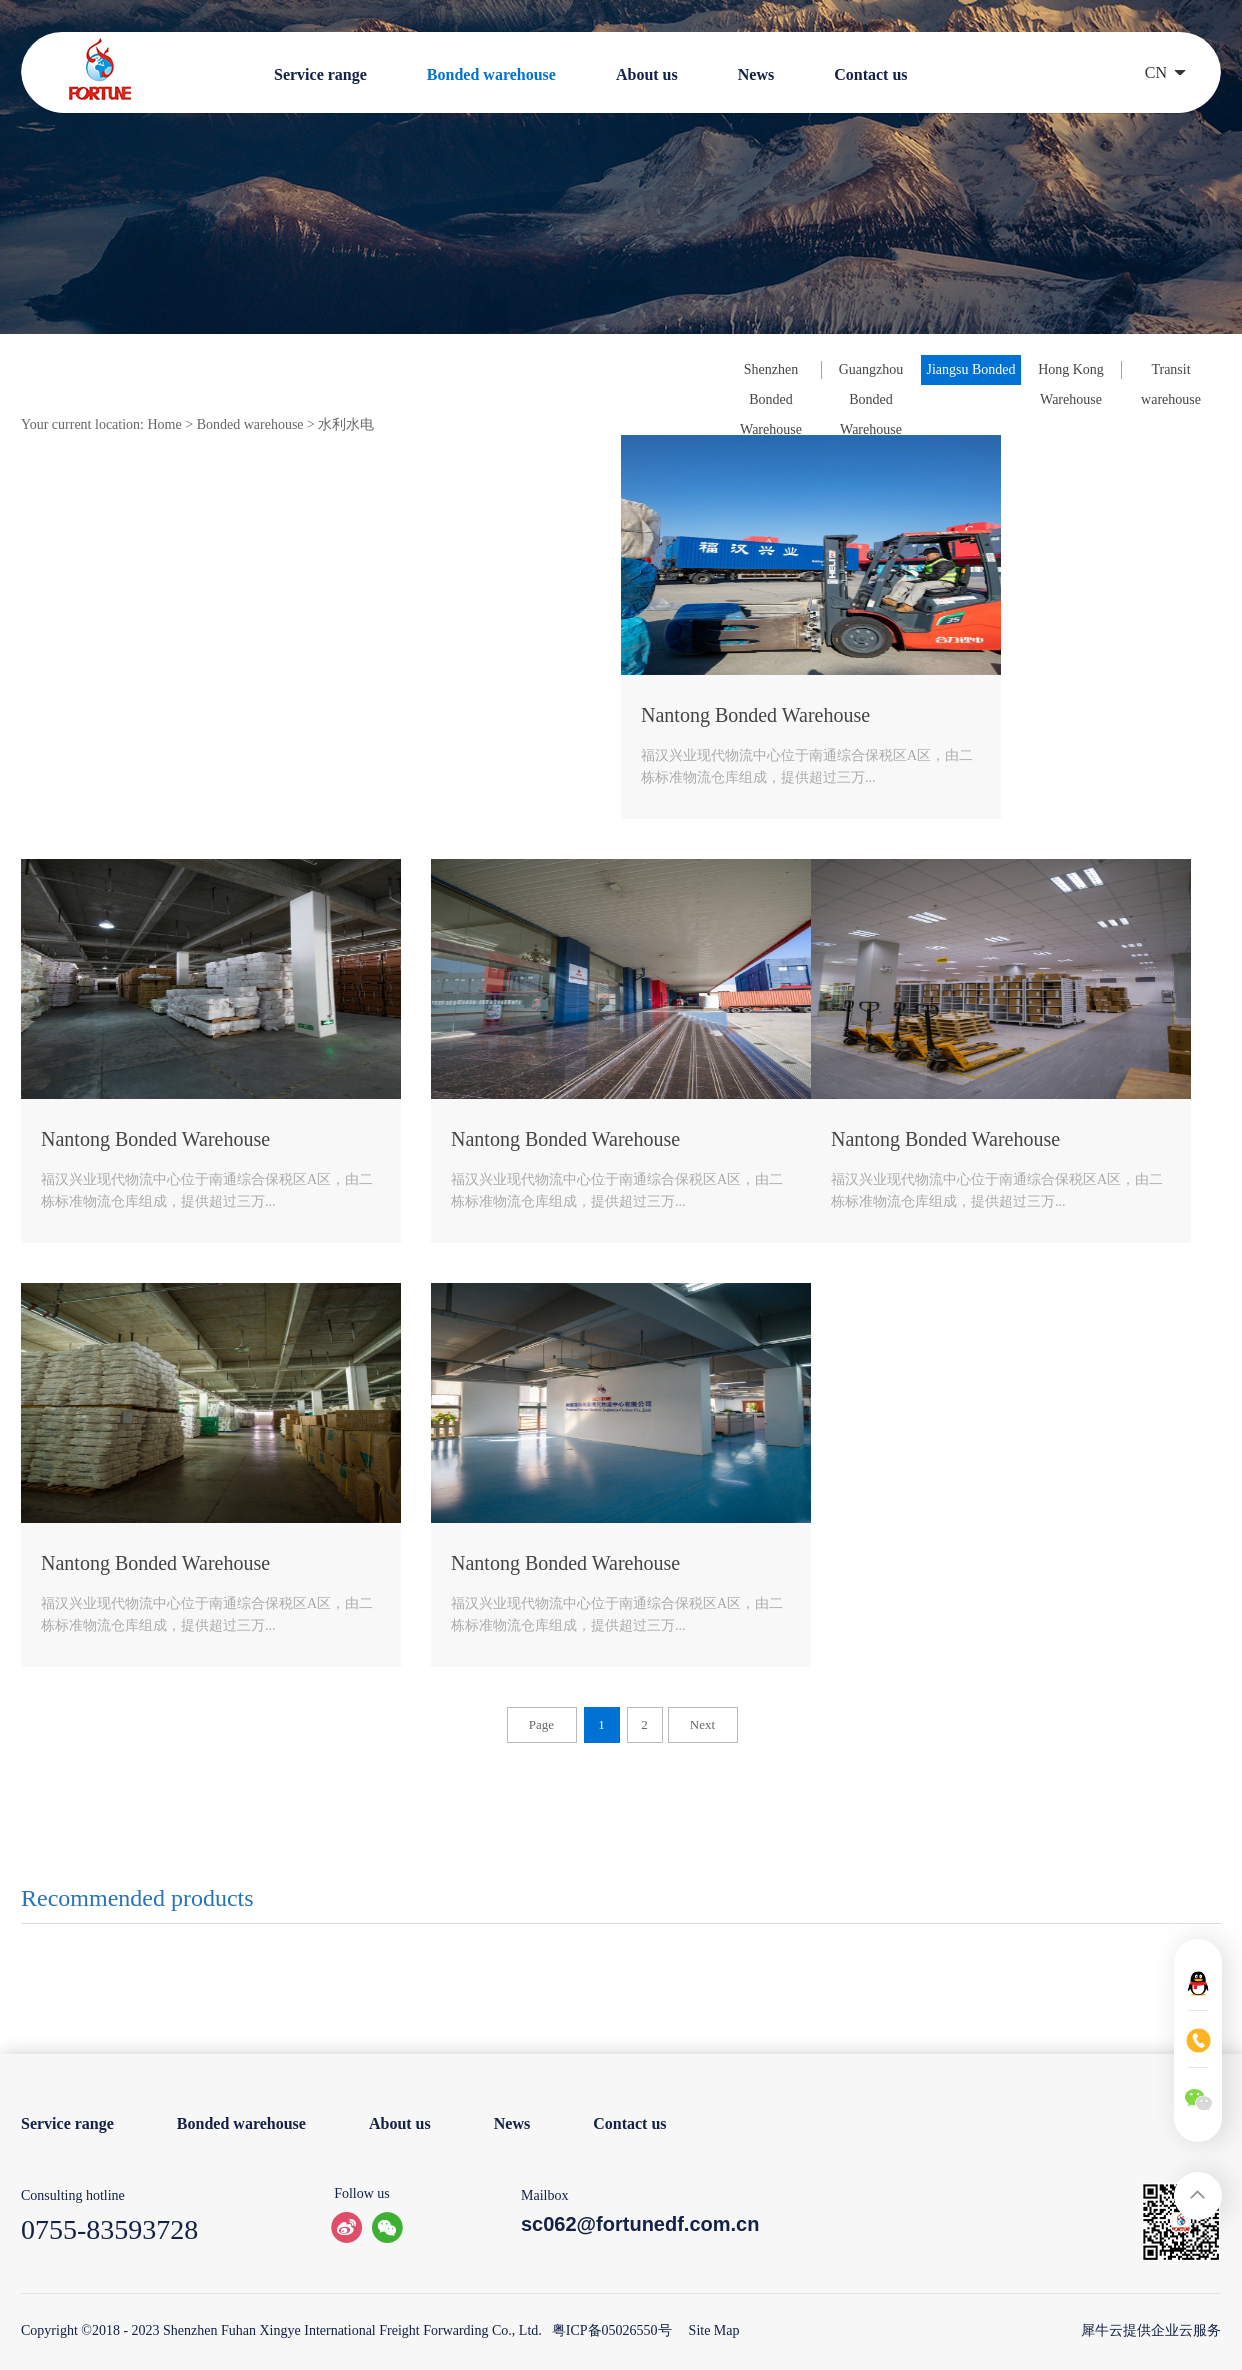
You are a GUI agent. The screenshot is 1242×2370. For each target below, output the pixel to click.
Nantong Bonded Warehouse (755, 715)
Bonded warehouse (250, 424)
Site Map (711, 2330)
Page (541, 1724)
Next (702, 1724)
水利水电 (346, 424)
